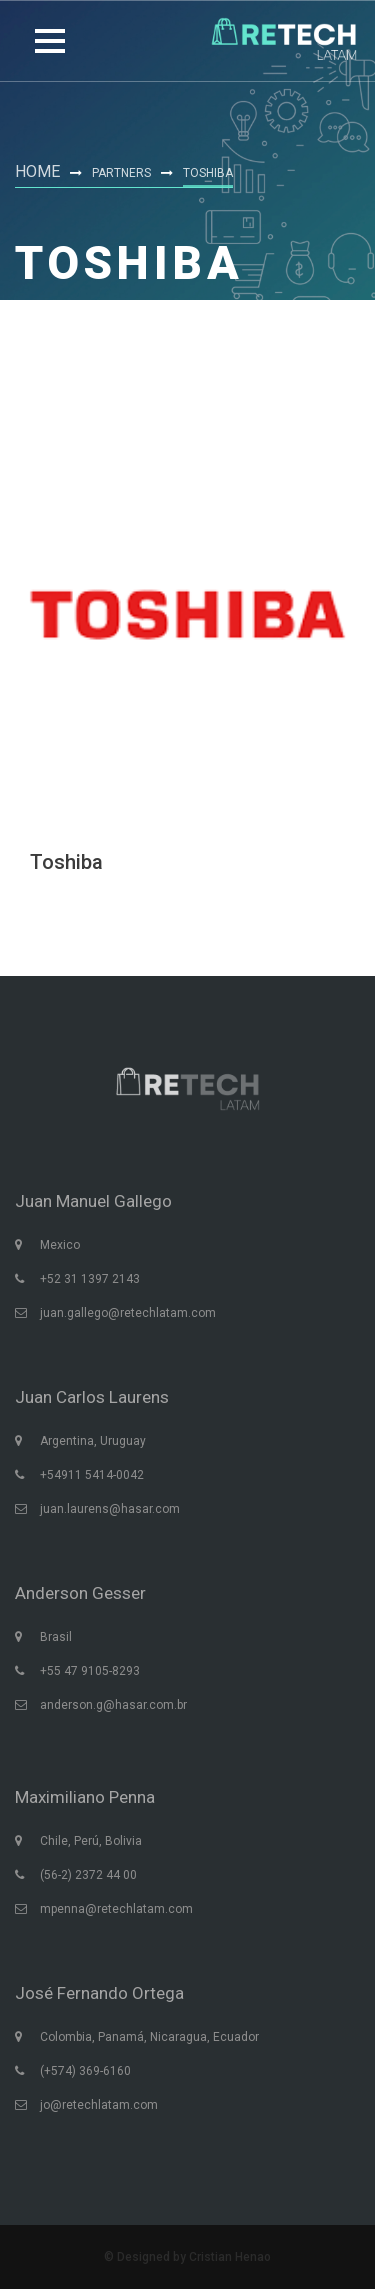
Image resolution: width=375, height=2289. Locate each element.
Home (37, 171)
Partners (121, 173)
